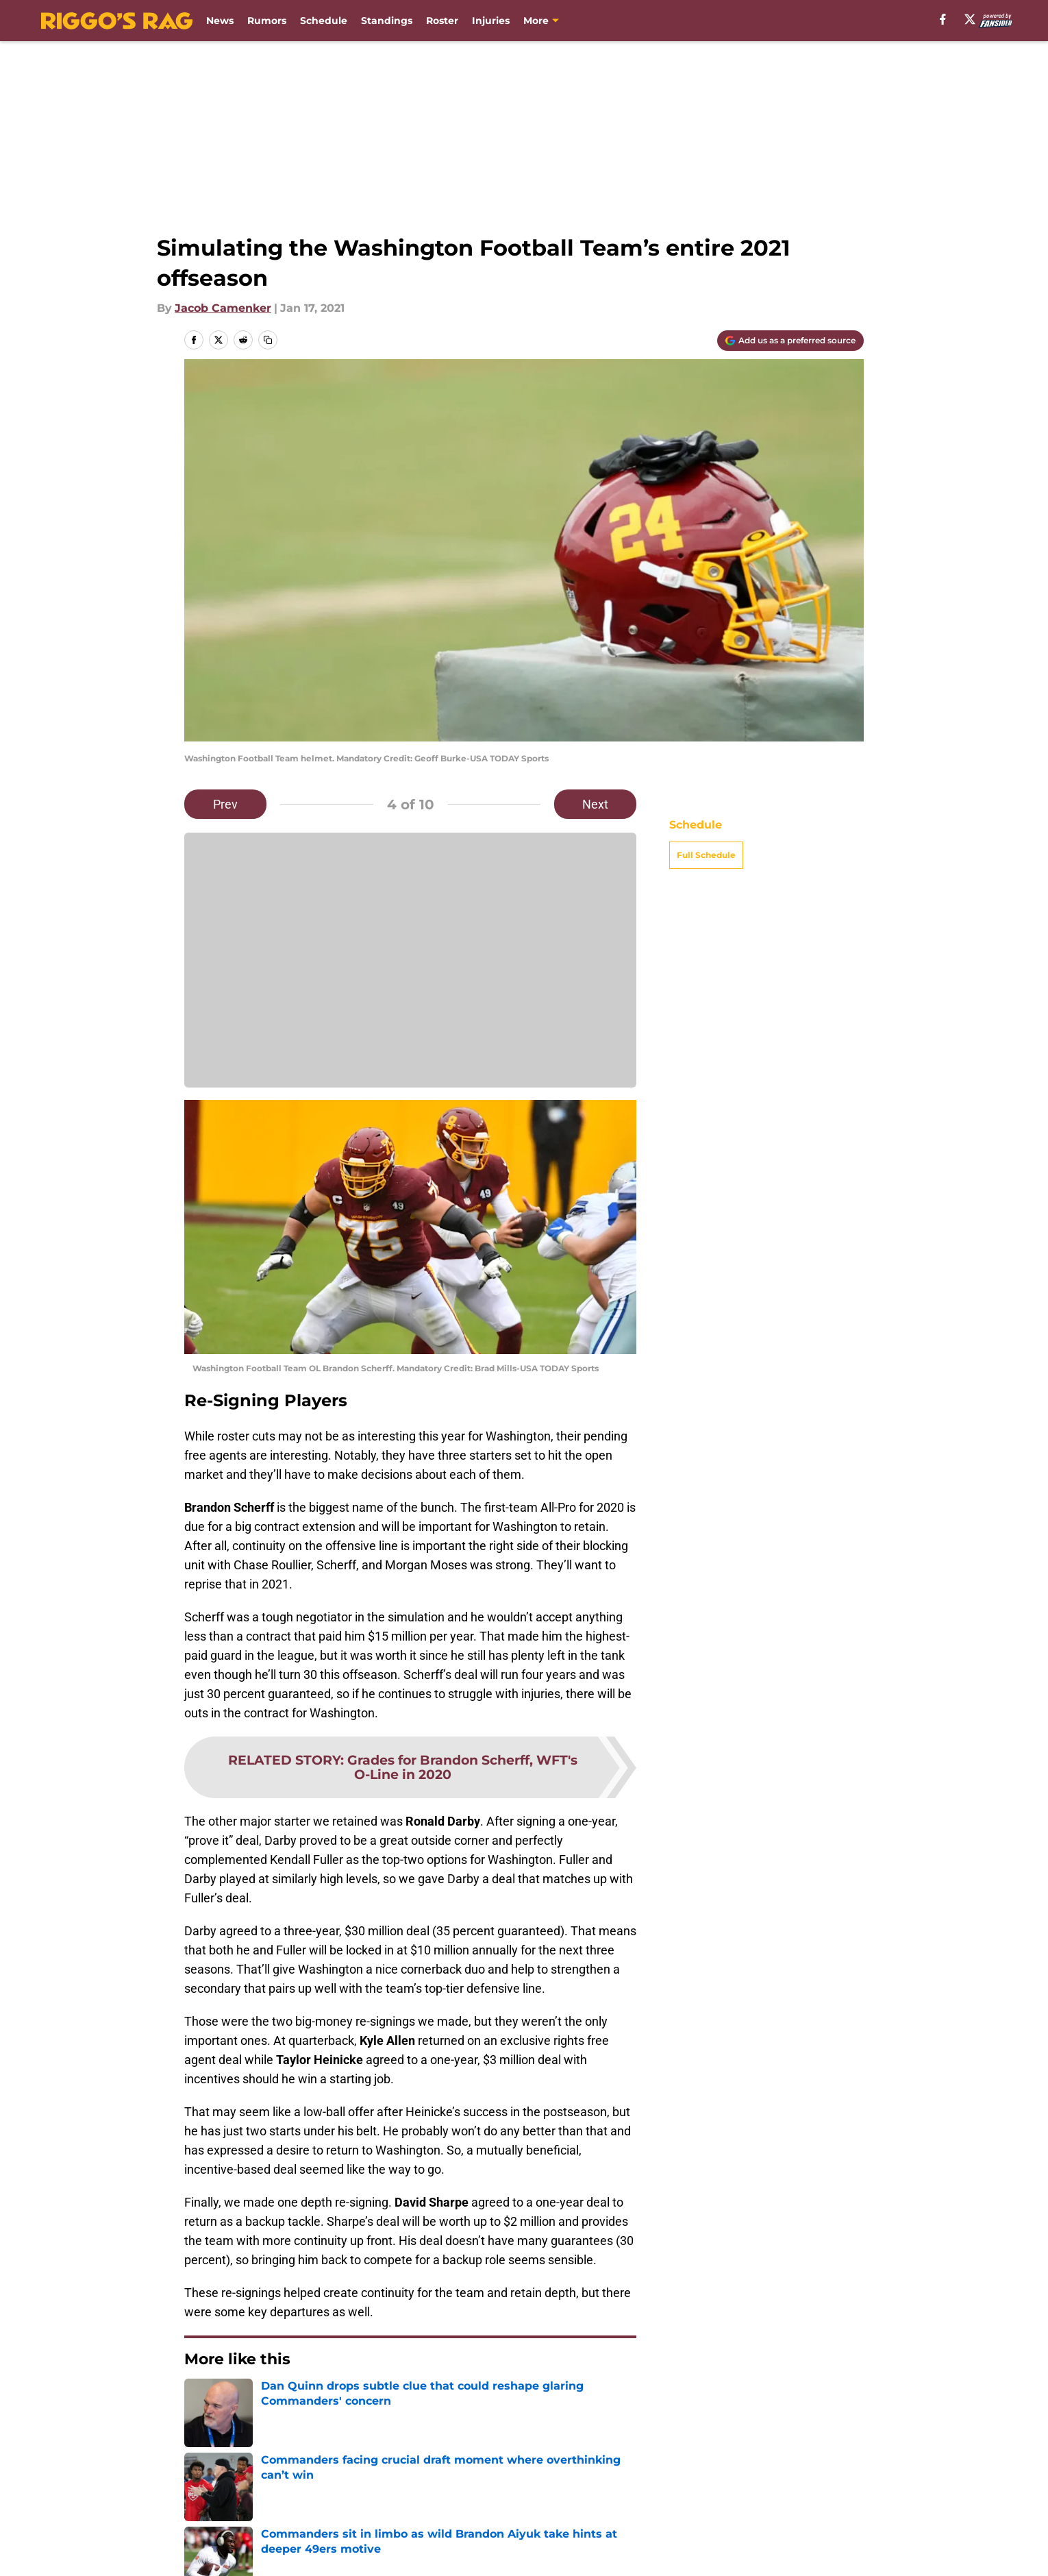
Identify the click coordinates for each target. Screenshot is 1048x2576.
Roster (442, 20)
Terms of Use (680, 2551)
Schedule (323, 20)
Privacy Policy (551, 2551)
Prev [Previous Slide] (225, 804)
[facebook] (943, 19)
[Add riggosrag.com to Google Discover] (790, 340)
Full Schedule (706, 855)
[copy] (267, 339)
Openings (356, 2526)
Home (199, 2430)
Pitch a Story (365, 2551)
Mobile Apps (824, 2526)
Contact (536, 2526)
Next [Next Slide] (595, 804)
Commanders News (278, 2430)
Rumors (266, 20)
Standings (386, 20)
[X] (969, 19)
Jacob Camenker (223, 308)
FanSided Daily (226, 2551)
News (220, 20)
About (202, 2526)
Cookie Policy (826, 2551)
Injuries (491, 20)
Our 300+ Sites (683, 2526)
